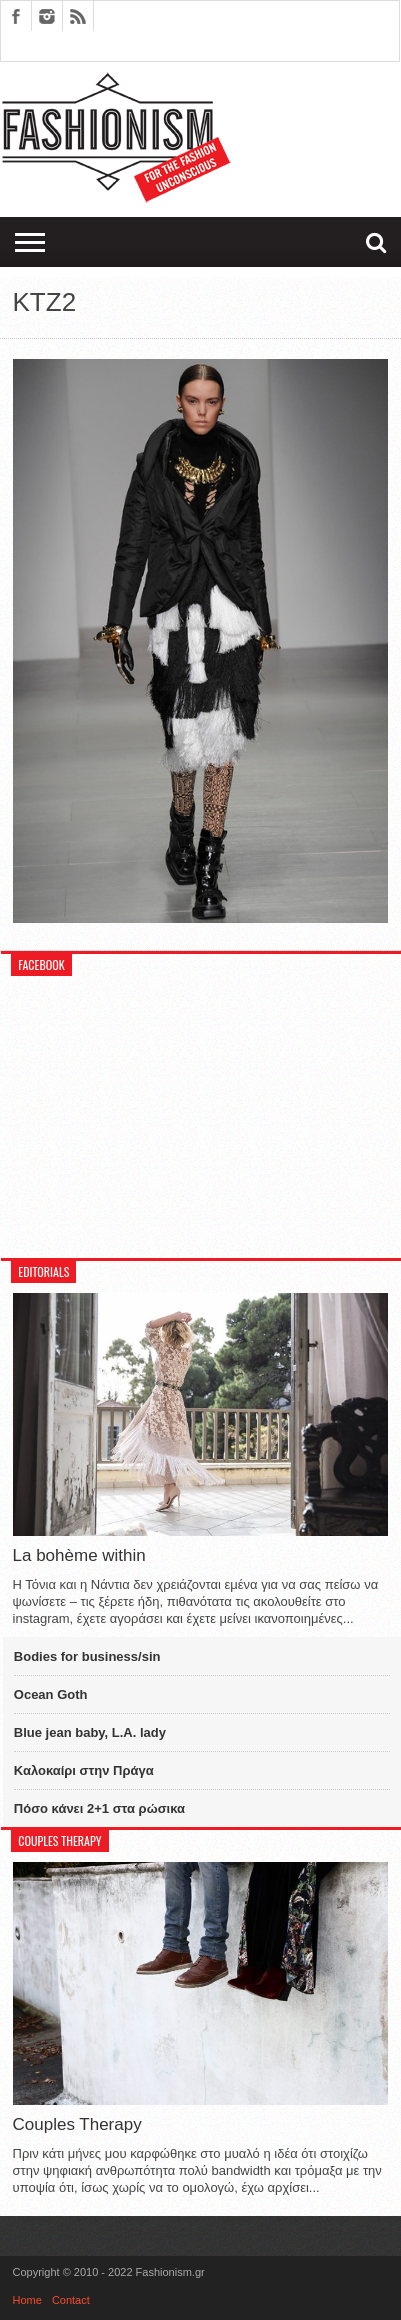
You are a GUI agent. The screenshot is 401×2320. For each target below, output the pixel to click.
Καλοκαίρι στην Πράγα (84, 1770)
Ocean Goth (51, 1694)
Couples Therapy (77, 2124)
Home (27, 2300)
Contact (71, 2300)
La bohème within (79, 1555)
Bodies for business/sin (87, 1656)
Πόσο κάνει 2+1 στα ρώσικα (99, 1808)
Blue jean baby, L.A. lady (90, 1732)
